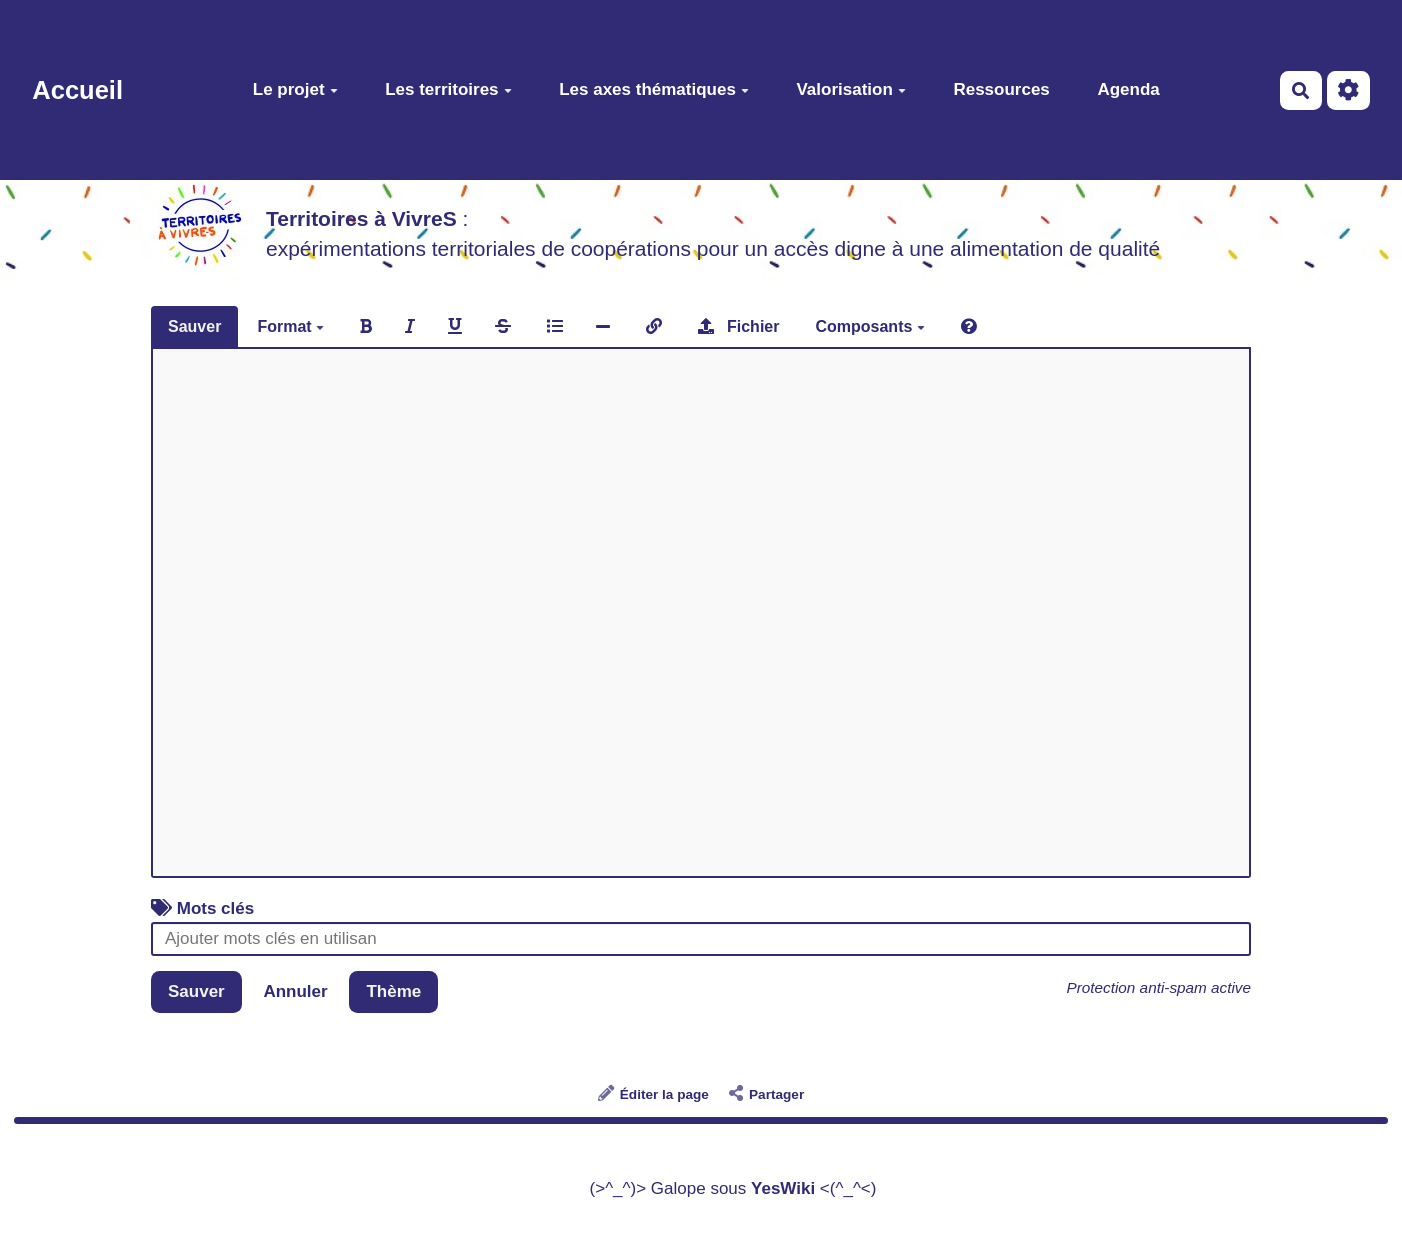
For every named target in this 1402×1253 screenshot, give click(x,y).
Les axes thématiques (654, 89)
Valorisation (850, 89)
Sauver (194, 326)
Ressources (1001, 89)
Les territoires (448, 89)
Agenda (1128, 89)
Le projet (295, 89)
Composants (869, 326)
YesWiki (783, 1188)
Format (290, 326)
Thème (393, 991)
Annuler (295, 991)
